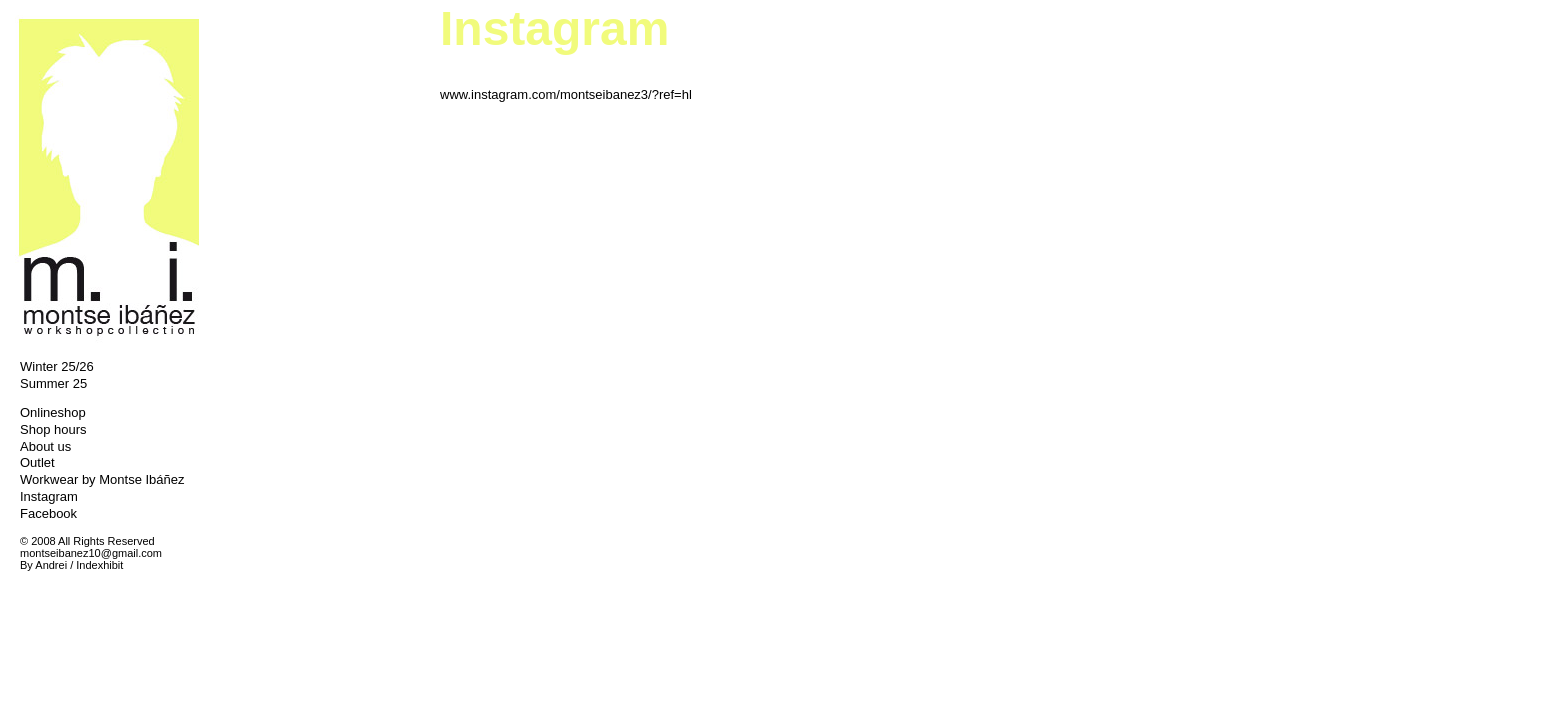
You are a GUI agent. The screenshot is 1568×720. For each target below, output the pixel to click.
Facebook (48, 513)
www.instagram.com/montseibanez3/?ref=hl (566, 94)
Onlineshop (53, 412)
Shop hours (53, 429)
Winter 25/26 (57, 366)
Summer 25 (53, 383)
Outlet (37, 462)
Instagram (49, 496)
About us (45, 446)
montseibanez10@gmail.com (91, 553)
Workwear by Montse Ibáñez (102, 479)
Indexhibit (99, 565)
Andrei (51, 565)
